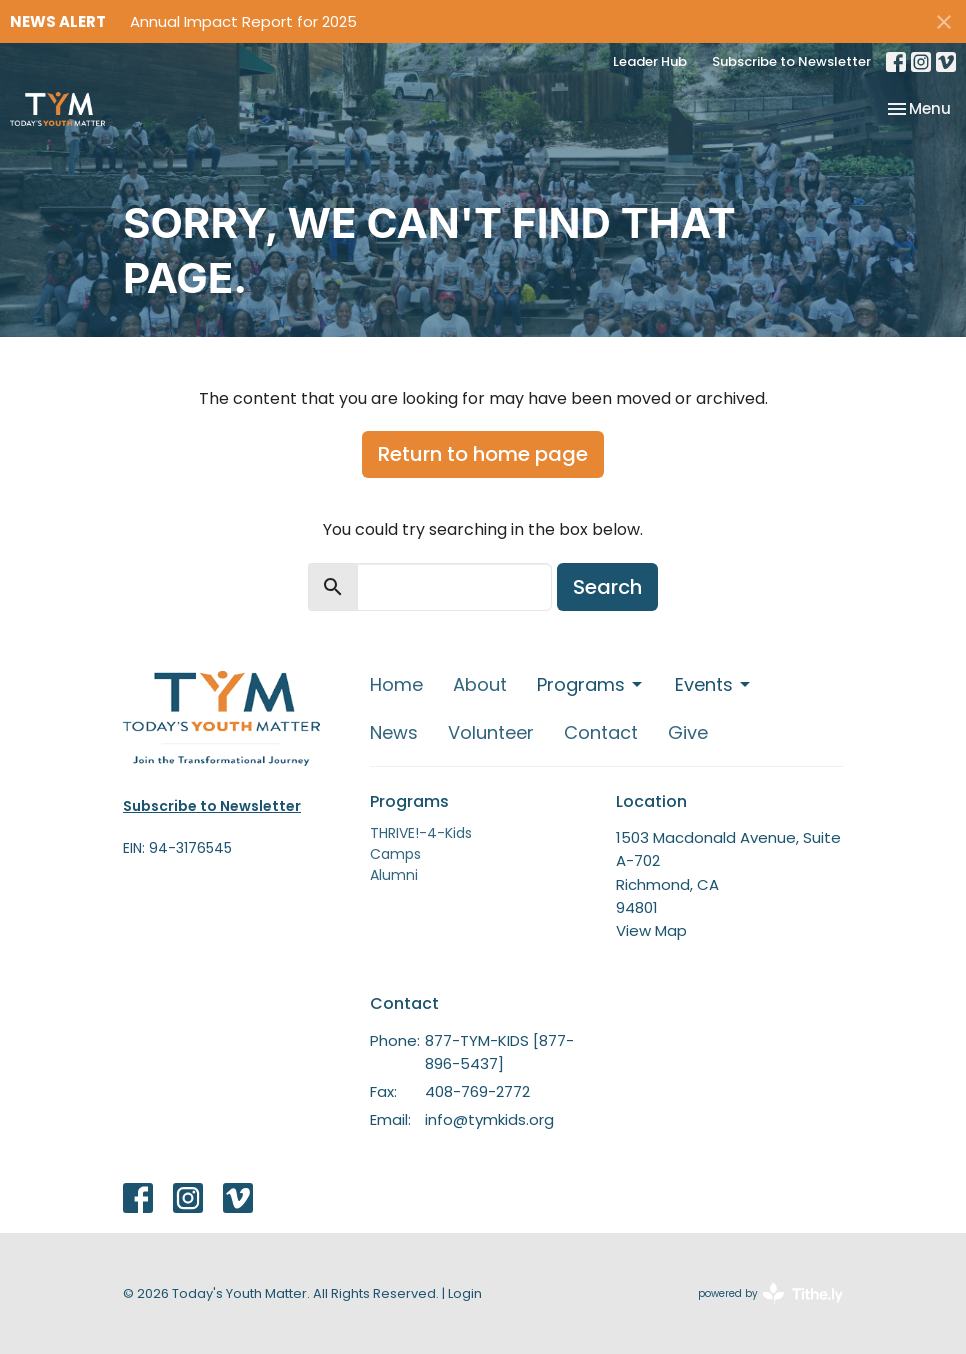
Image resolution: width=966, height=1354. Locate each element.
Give (688, 732)
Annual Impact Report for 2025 (243, 21)
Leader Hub (650, 61)
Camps (395, 854)
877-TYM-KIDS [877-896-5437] (499, 1052)
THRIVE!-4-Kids (421, 833)
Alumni (394, 875)
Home (396, 684)
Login (465, 1293)
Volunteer (491, 732)
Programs (591, 684)
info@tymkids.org (489, 1119)
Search (607, 587)
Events (714, 684)
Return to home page (483, 454)
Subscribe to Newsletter (791, 61)
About (480, 684)
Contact (601, 732)
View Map (651, 930)
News (394, 732)
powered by (770, 1293)
